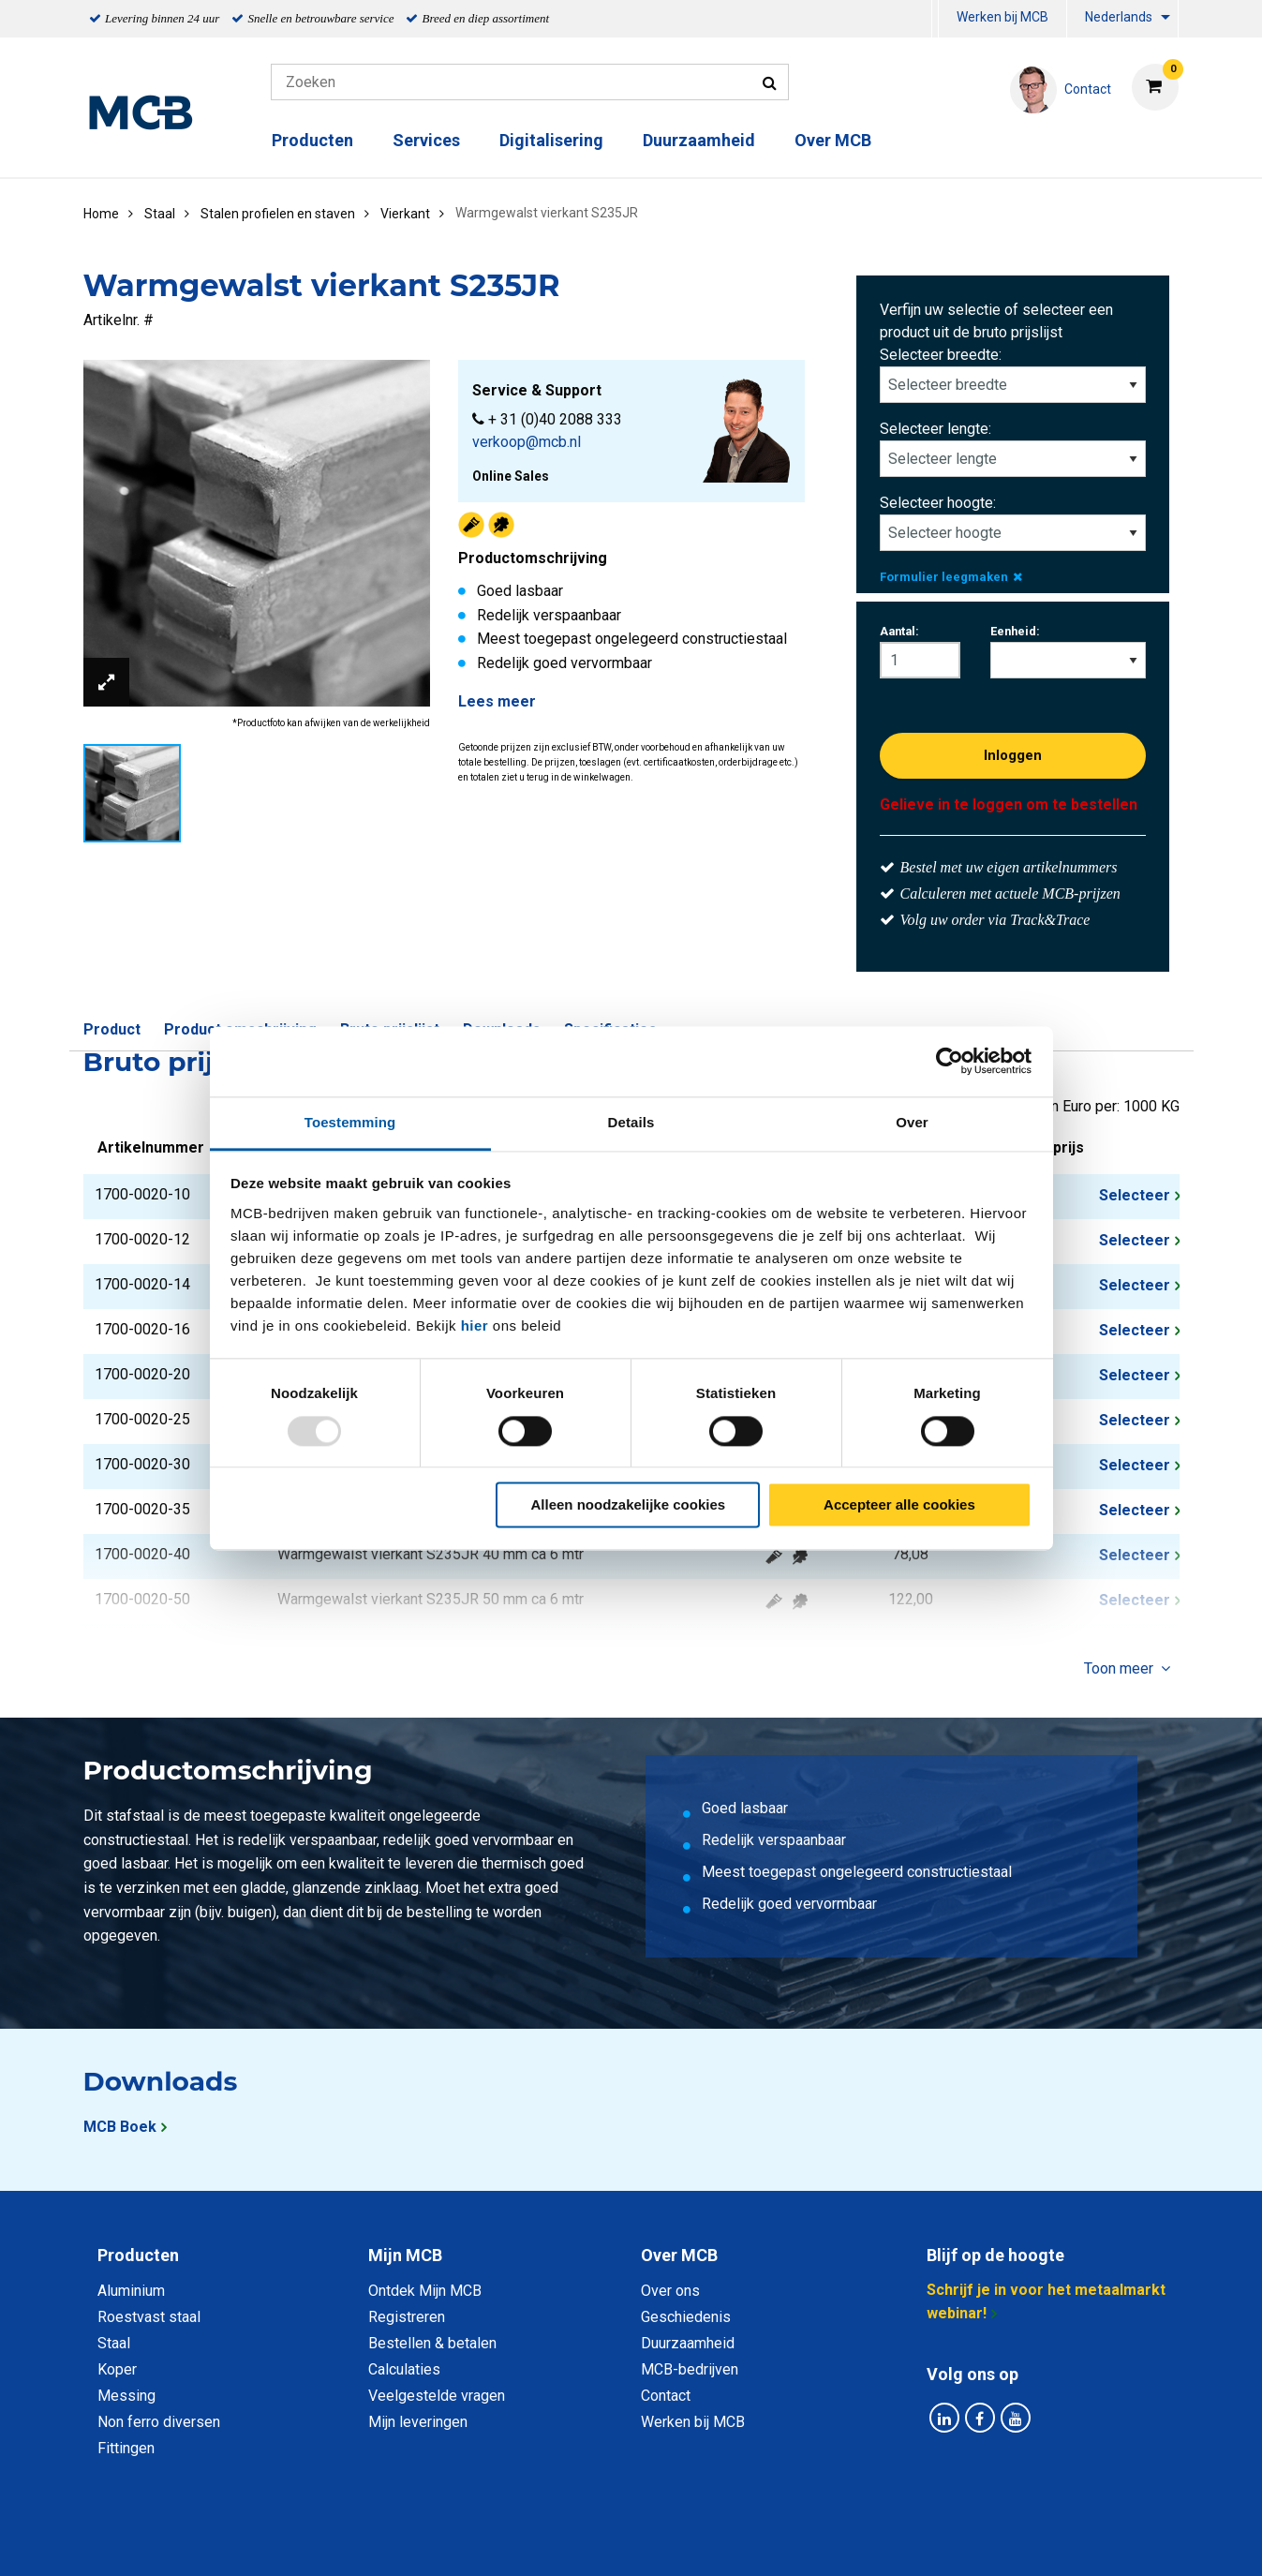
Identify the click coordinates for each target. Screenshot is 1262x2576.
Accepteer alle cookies (899, 1505)
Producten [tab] (138, 2255)
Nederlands (1118, 16)
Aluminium (131, 2291)
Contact (665, 2396)
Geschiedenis (686, 2317)
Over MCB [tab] (679, 2255)
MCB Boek (119, 2127)
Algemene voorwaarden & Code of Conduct (655, 2541)
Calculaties (404, 2369)
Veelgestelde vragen (436, 2396)
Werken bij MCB (1002, 16)
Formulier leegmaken (951, 577)
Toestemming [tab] (350, 1122)
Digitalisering (551, 140)
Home (101, 213)
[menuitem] (935, 19)
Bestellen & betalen (432, 2343)
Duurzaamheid (699, 140)
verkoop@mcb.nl (526, 442)
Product (112, 1029)
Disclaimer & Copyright (897, 2541)
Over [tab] (912, 1122)
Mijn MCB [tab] (405, 2255)
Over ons (670, 2291)
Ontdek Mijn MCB (425, 2291)
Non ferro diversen (158, 2422)
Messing (126, 2396)
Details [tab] (631, 1122)
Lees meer (497, 701)
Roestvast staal (148, 2317)
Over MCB (832, 140)
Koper (117, 2369)
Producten (312, 140)
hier (475, 1325)
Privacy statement (429, 2541)
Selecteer (1134, 1195)
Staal (113, 2343)
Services (426, 140)
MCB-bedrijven (689, 2369)
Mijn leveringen (418, 2422)
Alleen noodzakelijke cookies (628, 1505)
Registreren (406, 2317)
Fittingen (126, 2448)
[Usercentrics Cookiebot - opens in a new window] (950, 1061)
